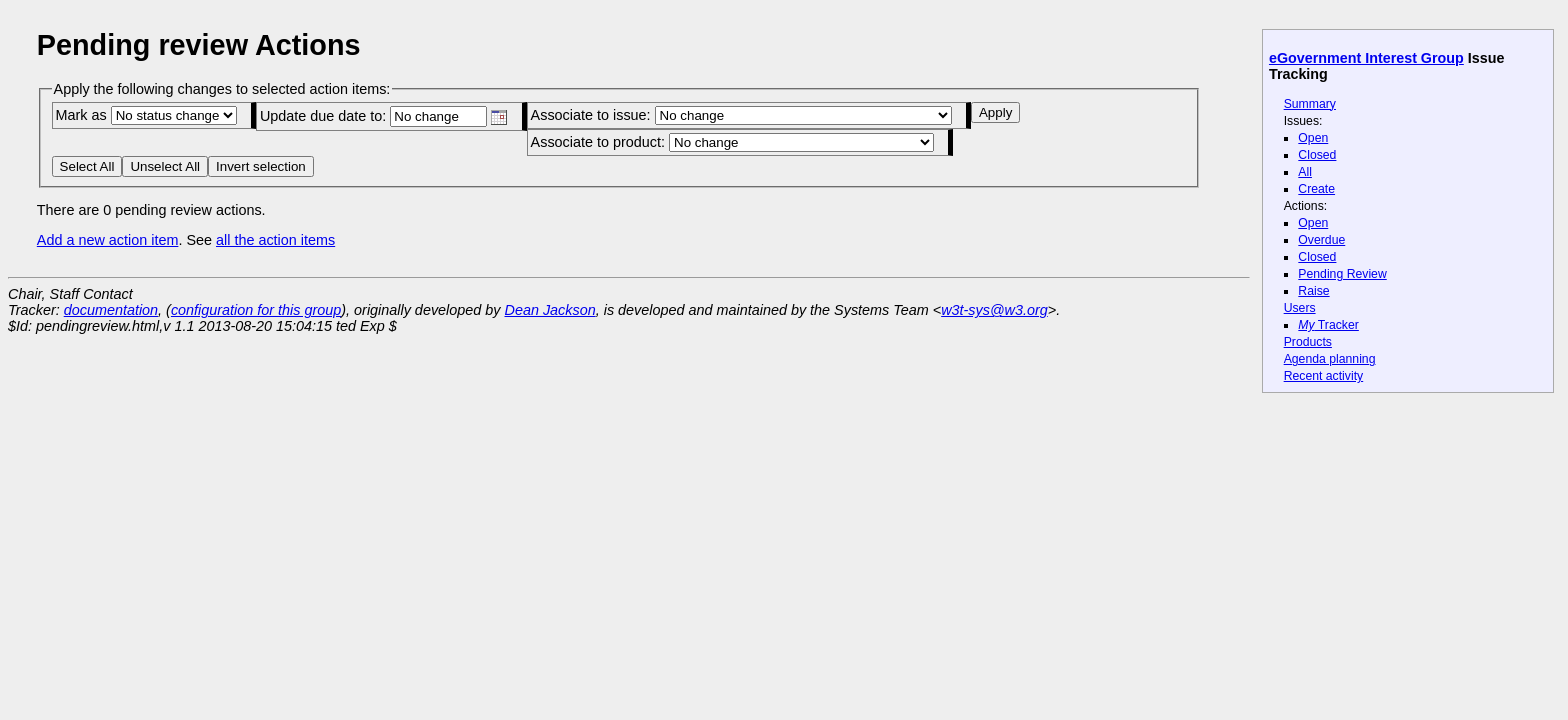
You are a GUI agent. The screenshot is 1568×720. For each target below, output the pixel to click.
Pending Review (1342, 274)
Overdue (1321, 240)
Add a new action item (108, 240)
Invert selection (261, 166)
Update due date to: (383, 116)
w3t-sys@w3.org (994, 310)
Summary (1310, 104)
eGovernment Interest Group (1366, 58)
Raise (1313, 291)
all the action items (275, 240)
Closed (1317, 155)
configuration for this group (256, 310)
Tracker (1328, 325)
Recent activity (1324, 376)
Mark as (145, 115)
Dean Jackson (550, 310)
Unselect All (165, 166)
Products (1308, 342)
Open (1313, 138)
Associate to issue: (741, 115)
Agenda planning (1330, 359)
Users (1300, 308)
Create (1316, 189)
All (1305, 172)
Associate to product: (732, 142)
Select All (87, 166)
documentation (111, 310)
